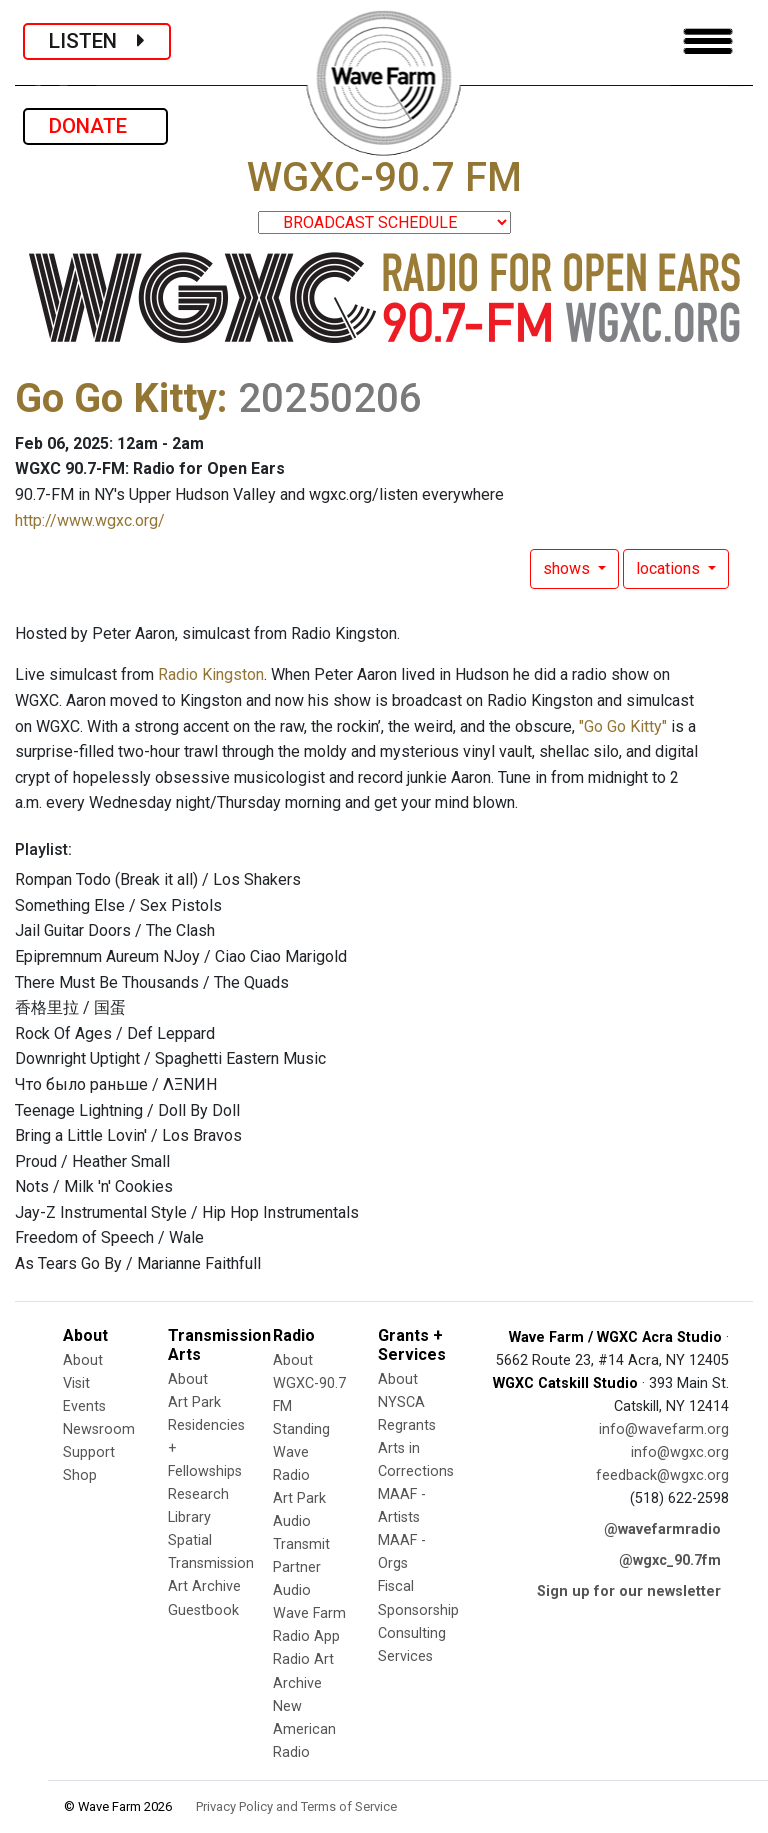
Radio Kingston (211, 674)
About (83, 1360)
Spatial (190, 1540)
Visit (76, 1383)
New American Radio (304, 1729)
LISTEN (97, 41)
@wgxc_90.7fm (670, 1560)
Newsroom (99, 1429)
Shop (80, 1475)
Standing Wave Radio (301, 1452)
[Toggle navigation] (708, 41)
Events (84, 1406)
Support (89, 1452)
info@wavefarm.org (664, 1429)
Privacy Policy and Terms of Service (296, 1806)
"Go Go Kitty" (623, 726)
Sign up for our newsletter (629, 1591)
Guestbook (203, 1610)
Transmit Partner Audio (301, 1567)
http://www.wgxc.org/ (90, 520)
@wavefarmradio (662, 1529)
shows (568, 568)
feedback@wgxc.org (662, 1475)
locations (670, 568)
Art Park (194, 1402)
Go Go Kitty (116, 398)
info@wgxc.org (680, 1452)
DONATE (95, 126)
